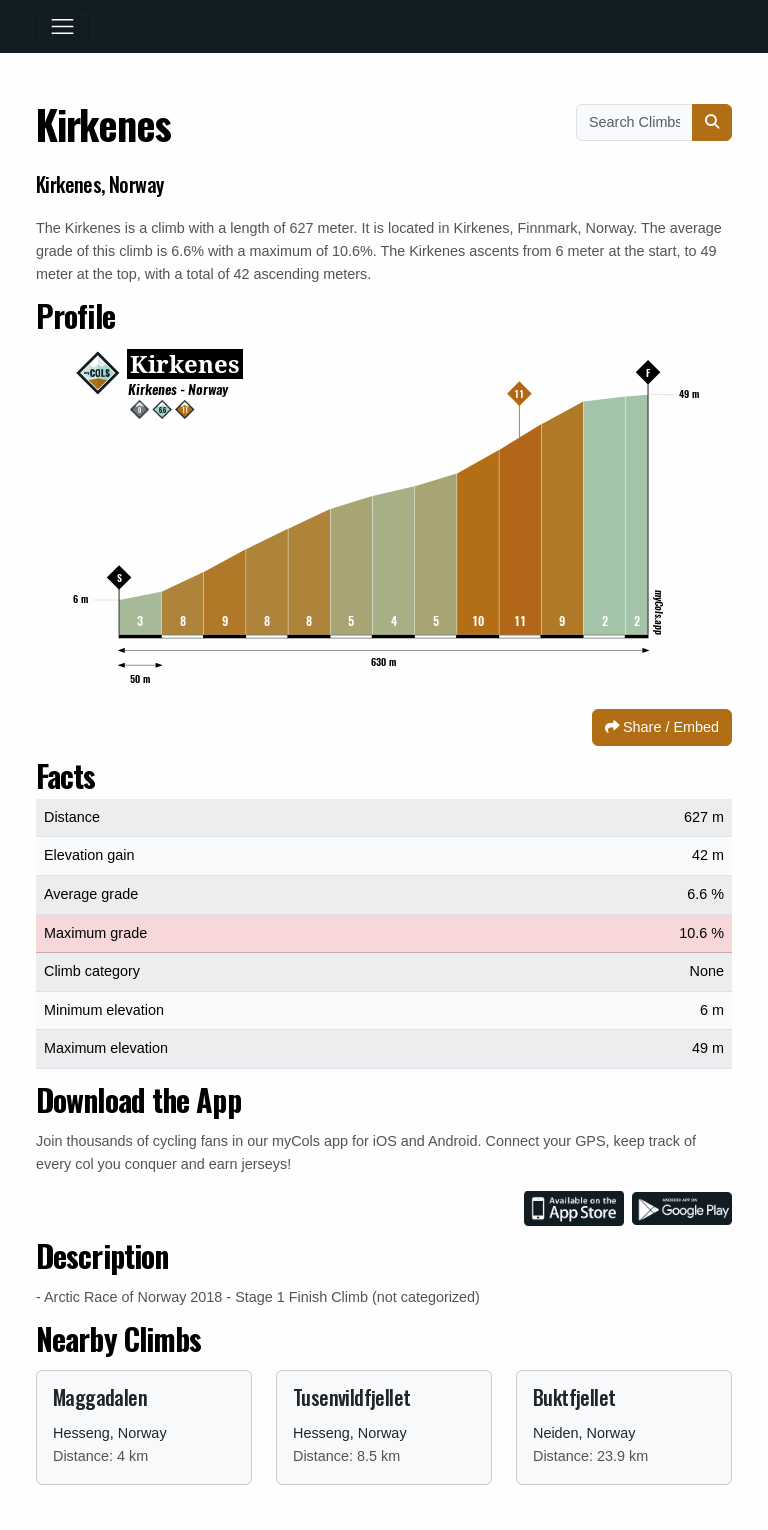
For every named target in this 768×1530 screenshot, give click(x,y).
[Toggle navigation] (62, 26)
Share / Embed (662, 727)
